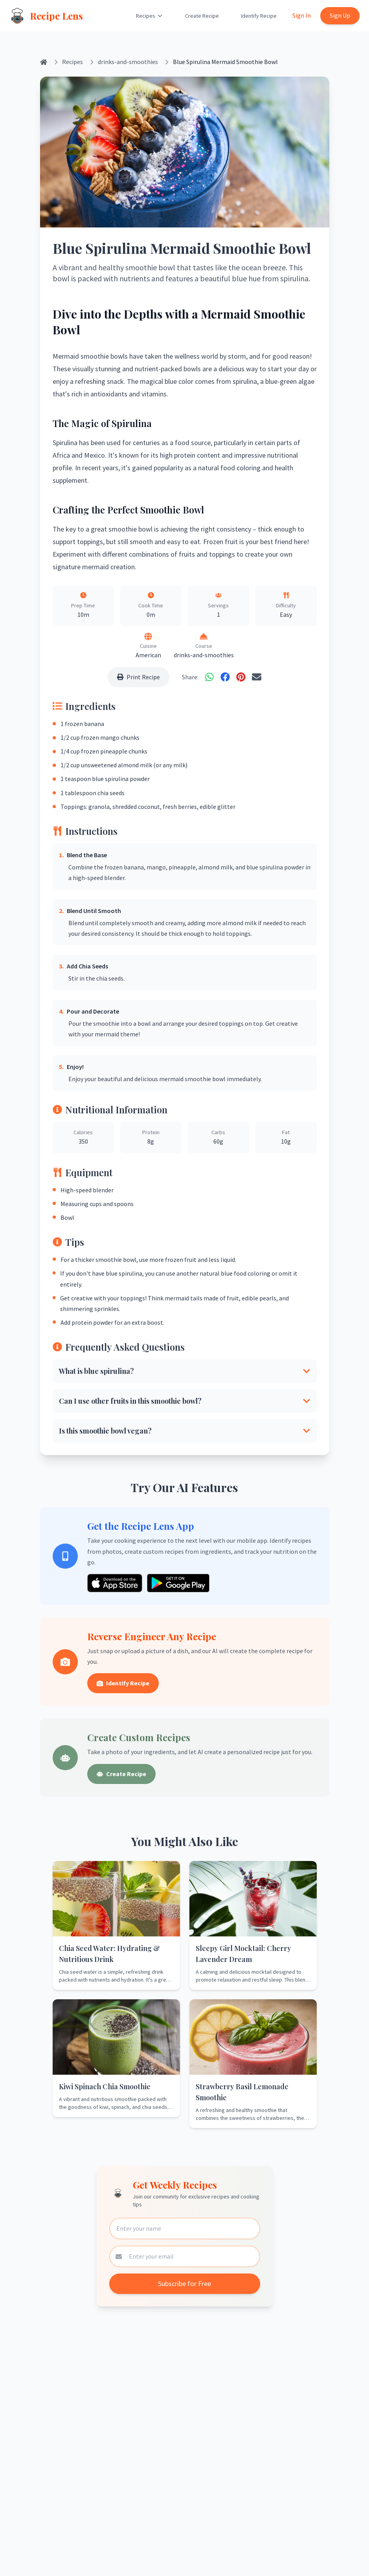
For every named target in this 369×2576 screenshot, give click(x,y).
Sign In (301, 15)
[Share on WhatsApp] (209, 677)
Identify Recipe (259, 15)
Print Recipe (138, 677)
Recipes (149, 15)
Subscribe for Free (184, 2283)
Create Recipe (202, 15)
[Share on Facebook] (225, 677)
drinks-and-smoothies (128, 62)
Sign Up (340, 15)
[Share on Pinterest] (241, 677)
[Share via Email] (256, 677)
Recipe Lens (56, 15)
